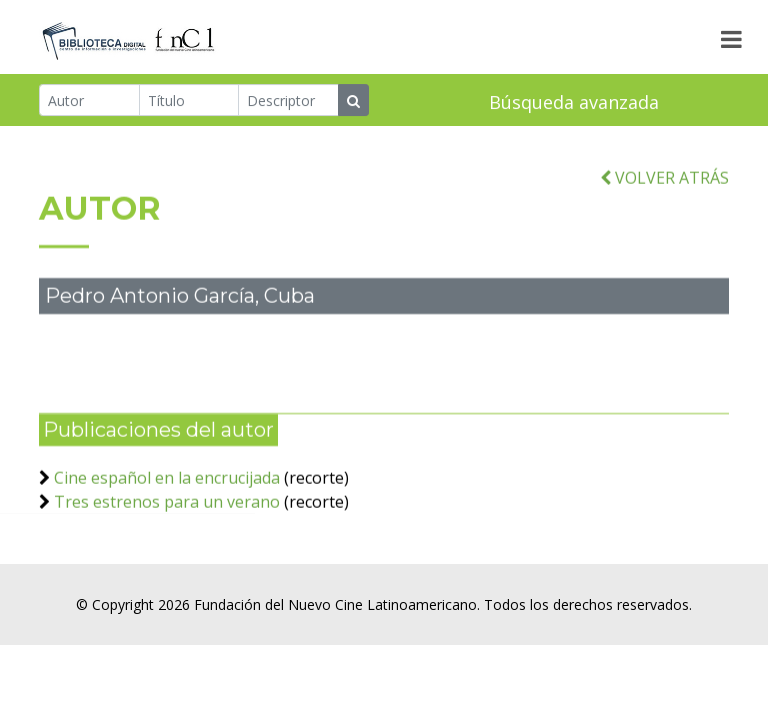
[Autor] (89, 101)
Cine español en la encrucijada (167, 482)
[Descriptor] (288, 101)
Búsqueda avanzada (574, 103)
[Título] (189, 101)
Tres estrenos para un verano (167, 506)
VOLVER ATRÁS (664, 182)
